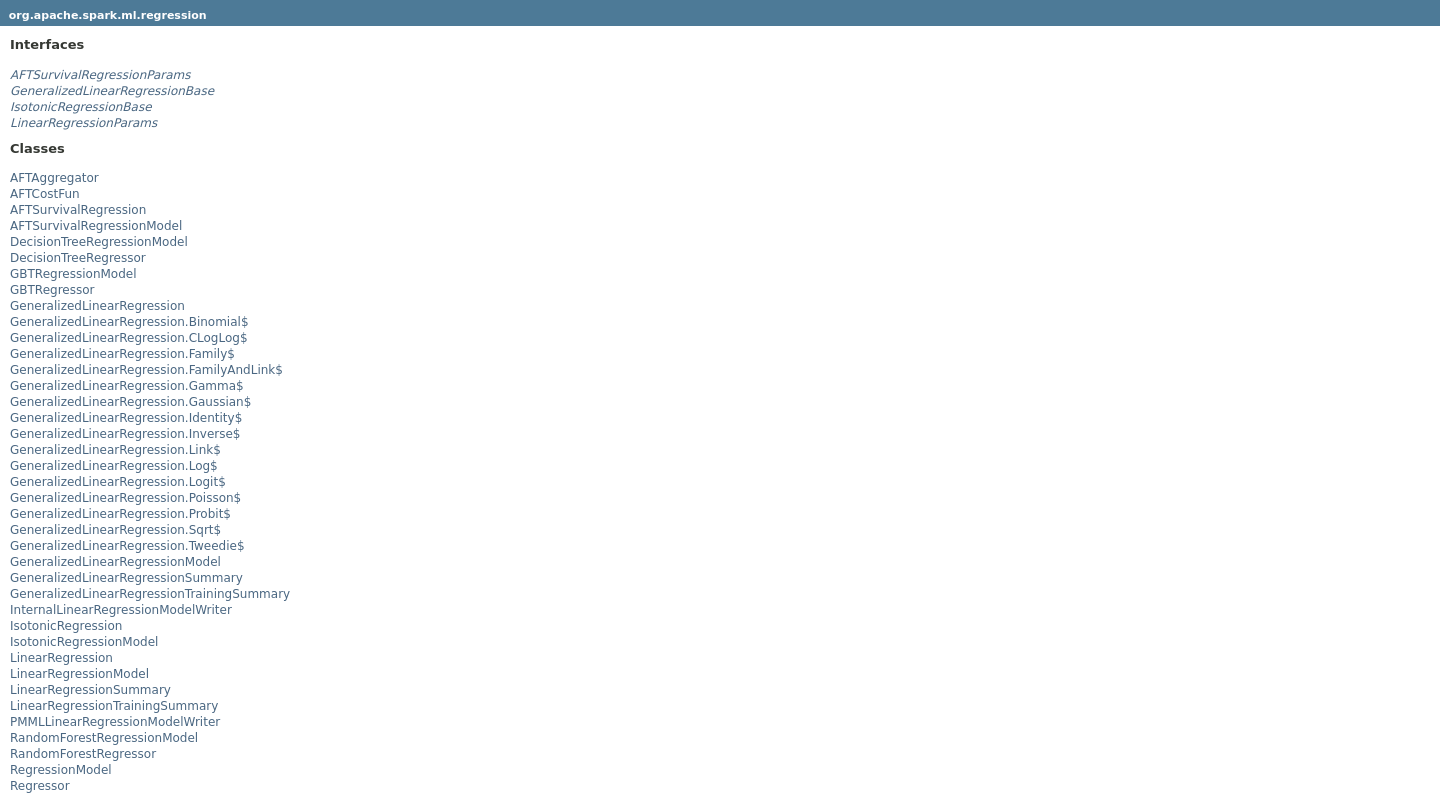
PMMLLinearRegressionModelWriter (115, 722)
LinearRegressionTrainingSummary (114, 706)
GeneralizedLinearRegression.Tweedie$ (127, 546)
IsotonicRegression (66, 626)
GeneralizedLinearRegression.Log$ (114, 466)
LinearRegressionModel (79, 674)
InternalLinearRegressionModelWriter (121, 610)
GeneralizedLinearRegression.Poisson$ (125, 498)
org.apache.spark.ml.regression (108, 15)
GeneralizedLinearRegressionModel (115, 562)
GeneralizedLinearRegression (97, 306)
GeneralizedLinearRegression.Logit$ (118, 482)
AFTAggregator (54, 178)
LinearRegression (61, 658)
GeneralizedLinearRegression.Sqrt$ (115, 530)
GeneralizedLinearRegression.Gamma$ (127, 386)
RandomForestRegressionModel (104, 738)
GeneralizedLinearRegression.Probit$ (120, 514)
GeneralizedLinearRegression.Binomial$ (129, 322)
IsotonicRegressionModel (84, 642)
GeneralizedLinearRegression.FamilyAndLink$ (146, 370)
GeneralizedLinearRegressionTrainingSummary (150, 594)
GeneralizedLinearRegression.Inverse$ (125, 434)
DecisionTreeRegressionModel (99, 242)
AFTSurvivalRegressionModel (96, 226)
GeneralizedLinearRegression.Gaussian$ (130, 402)
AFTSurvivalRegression (78, 210)
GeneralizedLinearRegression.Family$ (122, 354)
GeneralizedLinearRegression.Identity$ (126, 418)
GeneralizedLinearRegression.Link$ (115, 450)
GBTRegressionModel (73, 274)
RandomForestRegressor (83, 754)
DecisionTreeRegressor (78, 258)
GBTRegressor (52, 290)
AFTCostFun (45, 194)
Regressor (40, 786)
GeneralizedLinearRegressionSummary (126, 578)
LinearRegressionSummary (90, 690)
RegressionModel (61, 770)
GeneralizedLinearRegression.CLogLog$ (129, 338)
